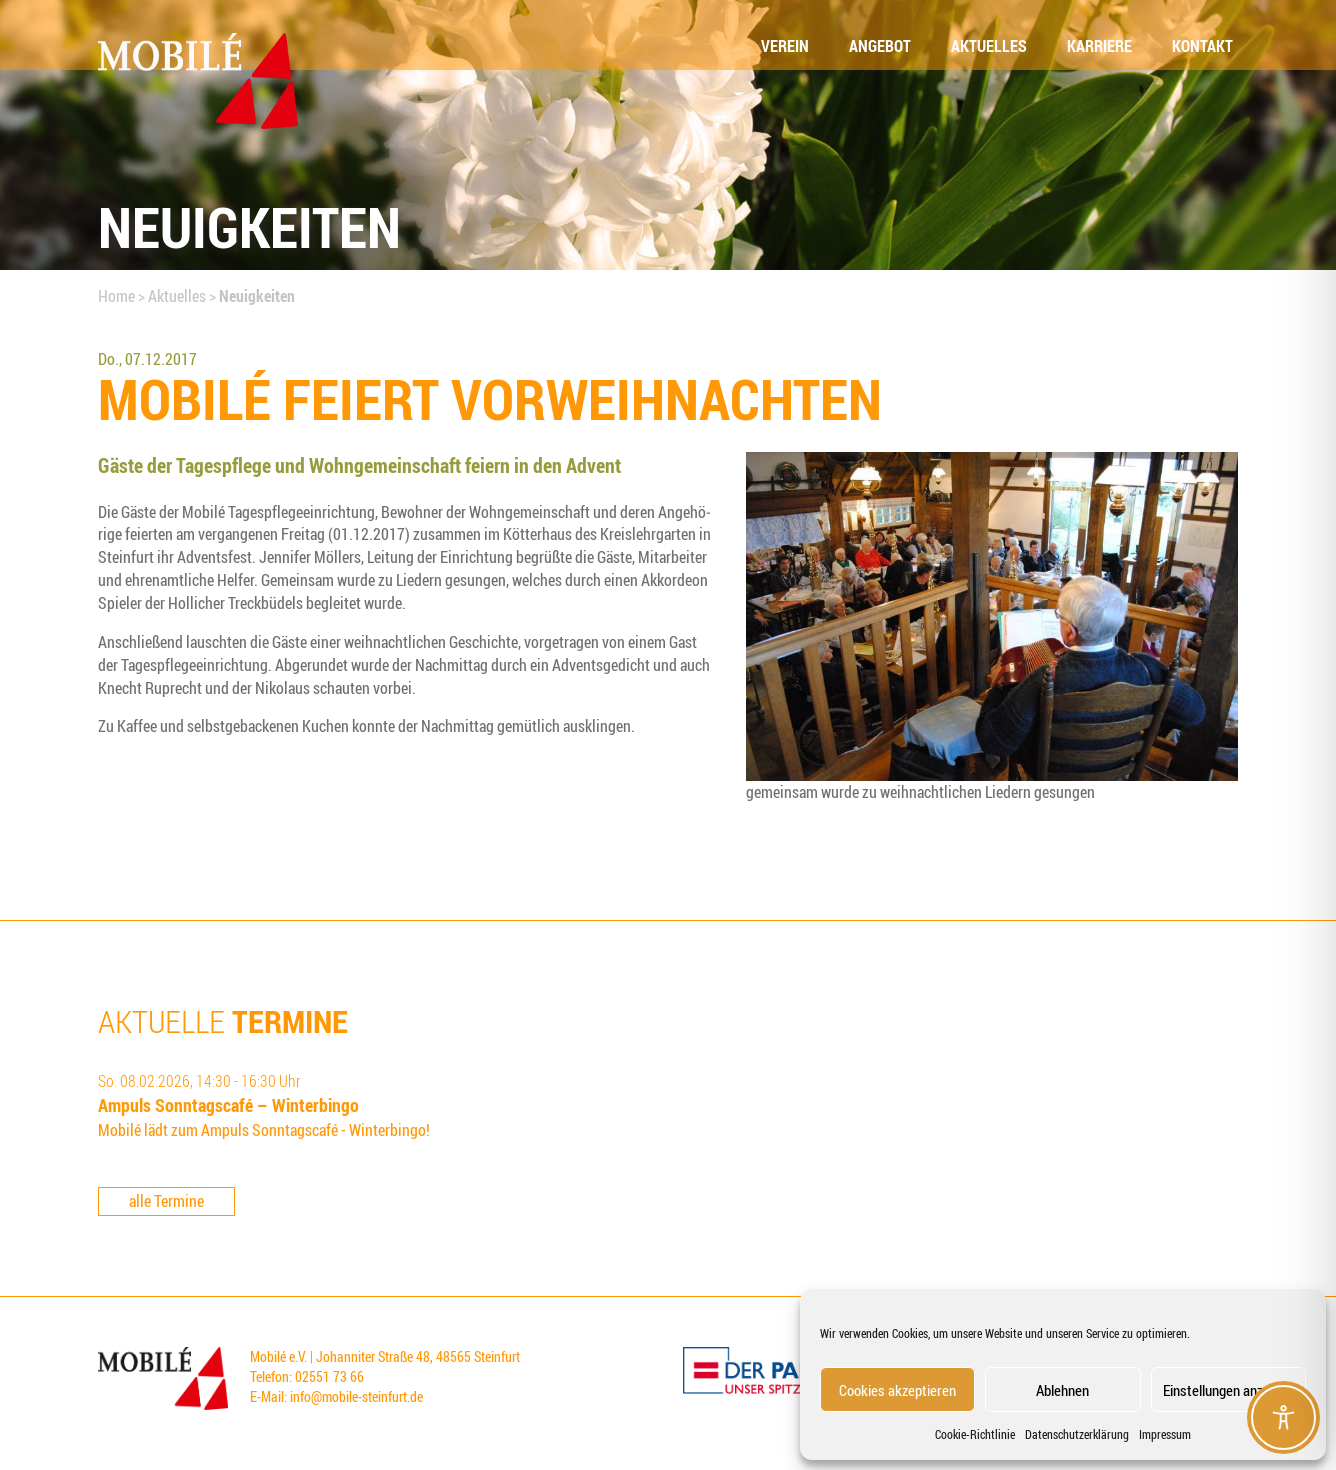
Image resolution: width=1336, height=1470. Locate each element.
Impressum (1165, 1434)
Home (116, 296)
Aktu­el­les (989, 46)
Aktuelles (177, 296)
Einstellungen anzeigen (1228, 1390)
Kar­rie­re (1099, 46)
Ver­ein (785, 46)
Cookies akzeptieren (897, 1390)
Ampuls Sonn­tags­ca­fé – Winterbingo (228, 1105)
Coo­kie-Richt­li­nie (975, 1434)
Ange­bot (880, 46)
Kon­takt (1202, 46)
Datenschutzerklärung (1077, 1434)
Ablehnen (1062, 1390)
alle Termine (166, 1201)
